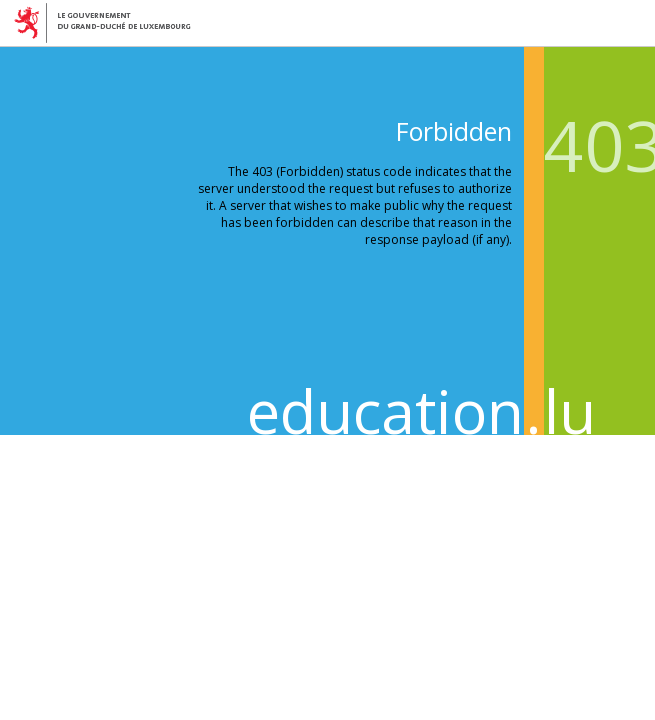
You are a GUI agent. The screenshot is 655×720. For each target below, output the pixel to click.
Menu (634, 21)
